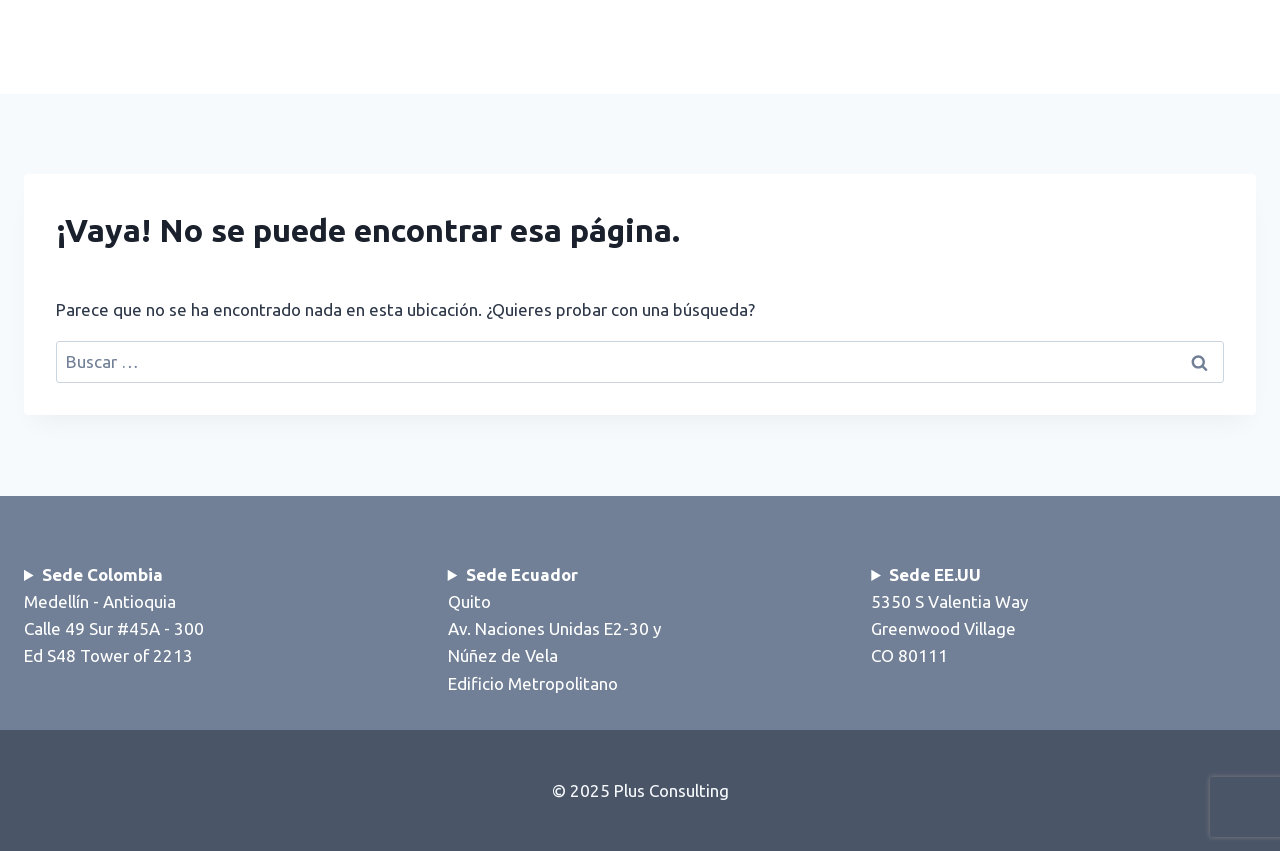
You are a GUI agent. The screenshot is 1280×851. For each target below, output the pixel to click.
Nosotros (1008, 46)
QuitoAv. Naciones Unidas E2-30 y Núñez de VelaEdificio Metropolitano (554, 629)
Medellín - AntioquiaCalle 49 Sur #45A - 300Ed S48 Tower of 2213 (114, 615)
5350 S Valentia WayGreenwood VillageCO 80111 (949, 615)
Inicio (686, 46)
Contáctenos (1176, 46)
